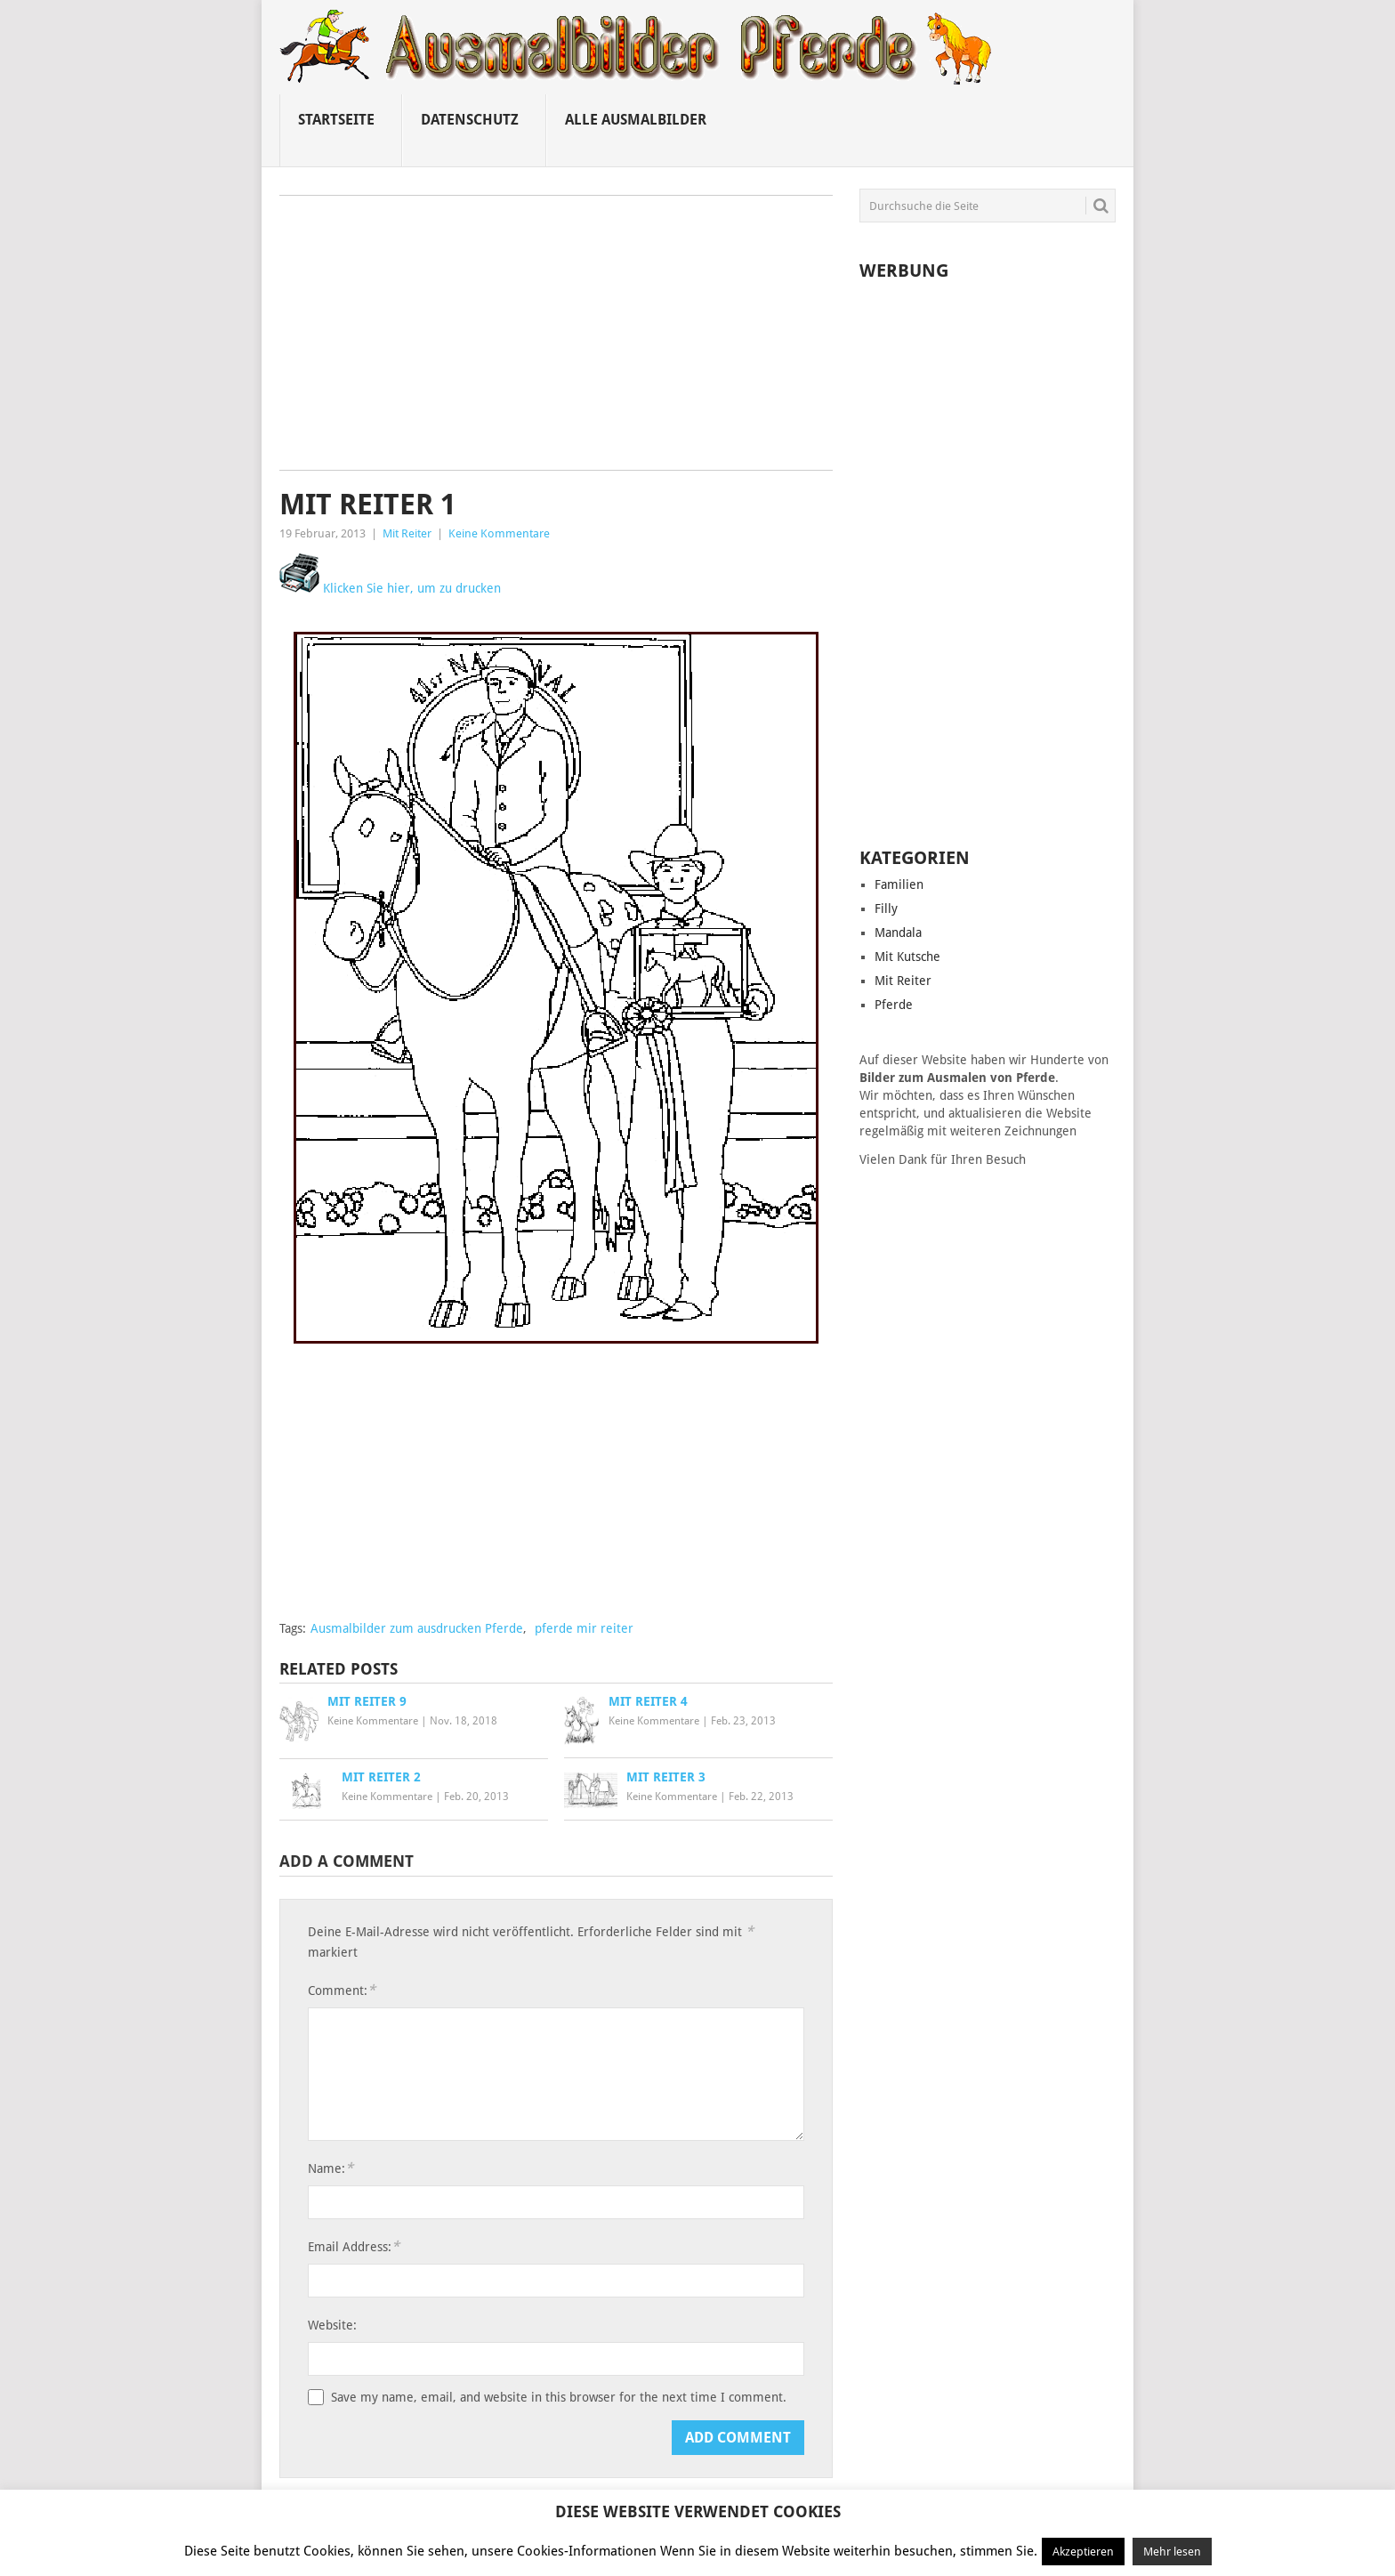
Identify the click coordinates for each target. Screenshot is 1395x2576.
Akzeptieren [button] (1083, 2551)
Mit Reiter (407, 533)
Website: (332, 2325)
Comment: (341, 1990)
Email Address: (353, 2246)
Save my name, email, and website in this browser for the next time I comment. (558, 2397)
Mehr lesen (1172, 2551)
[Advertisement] (556, 339)
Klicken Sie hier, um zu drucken (390, 588)
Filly (886, 908)
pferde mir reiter (584, 1628)
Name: (330, 2168)
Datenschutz (470, 119)
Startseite (336, 119)
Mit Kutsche (907, 956)
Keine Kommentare (499, 533)
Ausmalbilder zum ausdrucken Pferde (416, 1628)
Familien (899, 884)
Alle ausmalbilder (635, 119)
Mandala (898, 932)
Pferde (894, 1004)
